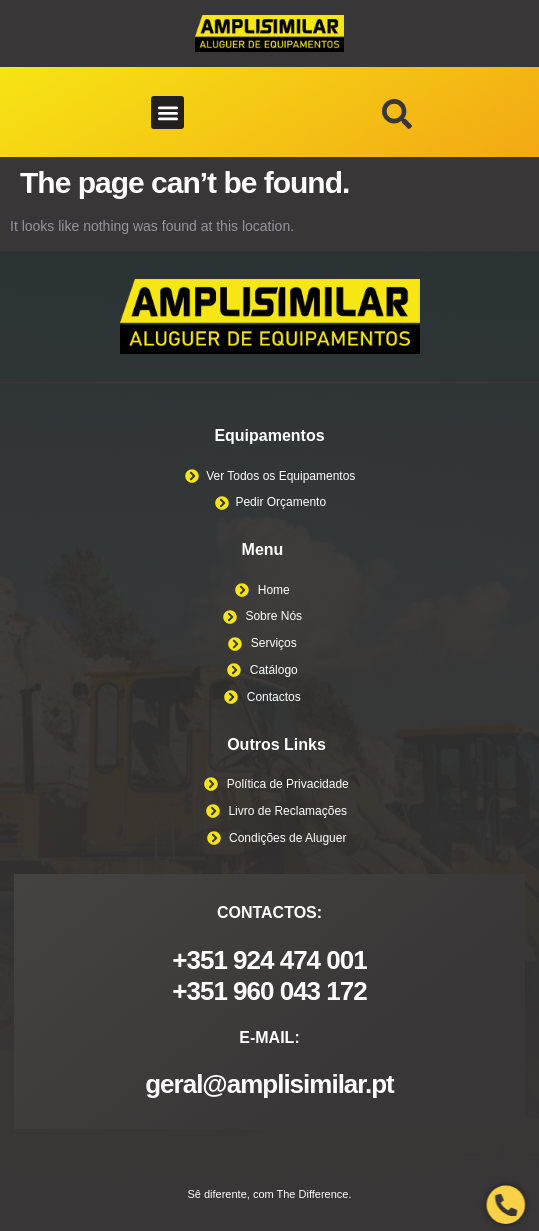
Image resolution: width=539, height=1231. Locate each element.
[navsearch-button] (397, 119)
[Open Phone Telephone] (506, 1205)
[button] (167, 112)
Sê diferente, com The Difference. (269, 1194)
